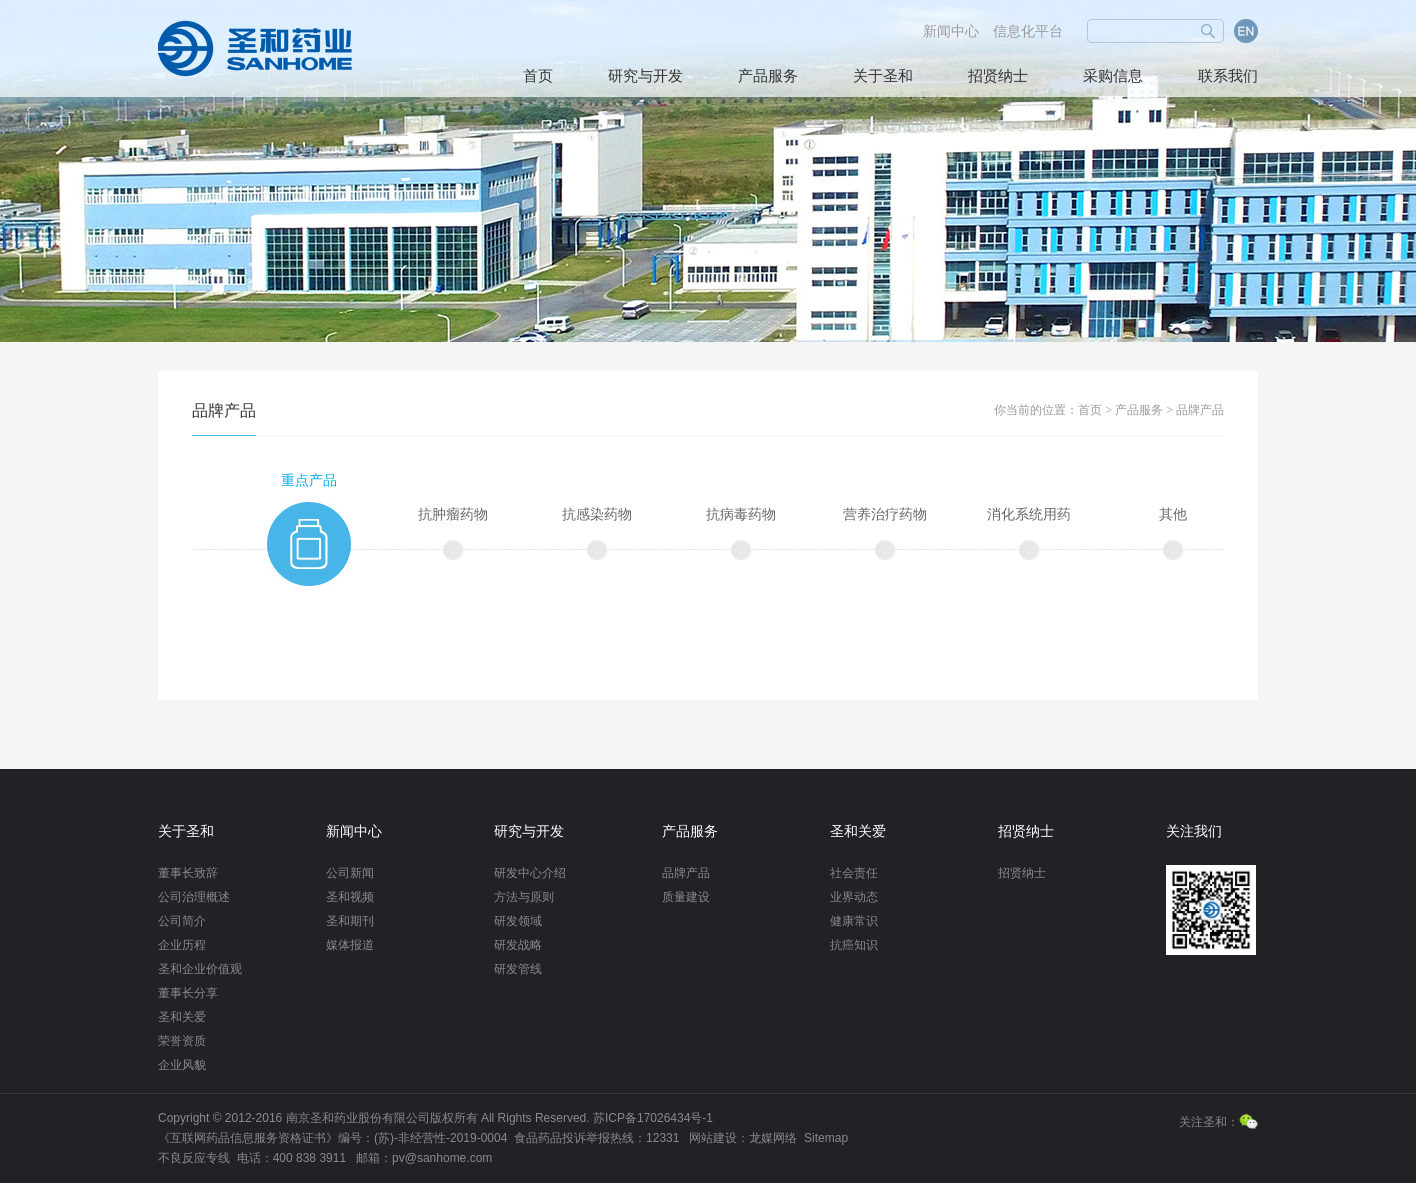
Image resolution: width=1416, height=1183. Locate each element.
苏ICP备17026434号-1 (653, 1118)
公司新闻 (350, 873)
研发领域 (518, 921)
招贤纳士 (998, 76)
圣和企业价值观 (200, 969)
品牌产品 (1200, 410)
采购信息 (1113, 76)
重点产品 (309, 480)
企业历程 (182, 945)
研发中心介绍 (530, 873)
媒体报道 (350, 945)
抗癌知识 (854, 945)
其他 (1173, 514)
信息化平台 (1028, 31)
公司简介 (182, 921)
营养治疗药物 (885, 514)
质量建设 (686, 897)
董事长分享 (188, 993)
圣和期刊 (350, 921)
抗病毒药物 (741, 514)
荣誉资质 (182, 1041)
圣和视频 (350, 897)
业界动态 (854, 897)
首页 (538, 76)
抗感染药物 (597, 514)
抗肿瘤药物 (453, 514)
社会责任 (854, 873)
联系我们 (1228, 76)
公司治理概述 (194, 897)
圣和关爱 (182, 1017)
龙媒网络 (773, 1138)
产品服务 (768, 76)
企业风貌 (182, 1065)
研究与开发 (645, 76)
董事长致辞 (188, 873)
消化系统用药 (1029, 514)
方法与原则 (524, 897)
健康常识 (854, 921)
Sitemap (826, 1138)
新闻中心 (951, 31)
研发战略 (518, 945)
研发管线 (518, 969)
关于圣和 (883, 76)
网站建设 (713, 1138)
